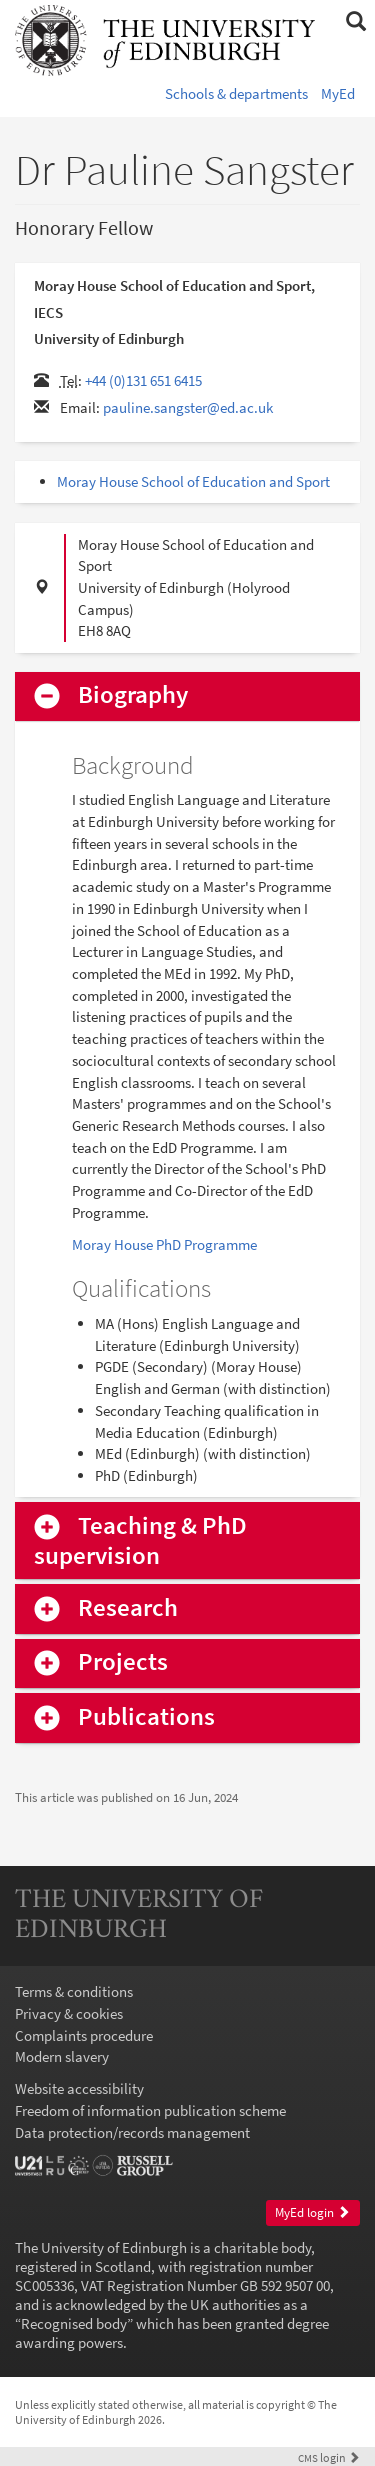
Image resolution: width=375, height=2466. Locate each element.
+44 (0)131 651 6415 (143, 380)
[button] (355, 22)
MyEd (338, 93)
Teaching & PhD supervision (140, 1541)
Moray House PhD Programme (164, 1244)
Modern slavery (62, 2056)
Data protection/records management (132, 2132)
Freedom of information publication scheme (150, 2110)
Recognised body (74, 2323)
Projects (123, 1662)
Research (128, 1608)
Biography (133, 695)
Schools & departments (236, 93)
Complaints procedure (84, 2035)
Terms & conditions (74, 1991)
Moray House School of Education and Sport (193, 481)
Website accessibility (79, 2088)
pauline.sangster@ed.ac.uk (188, 407)
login (329, 2457)
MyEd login (312, 2212)
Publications (146, 1717)
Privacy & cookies (69, 2013)
